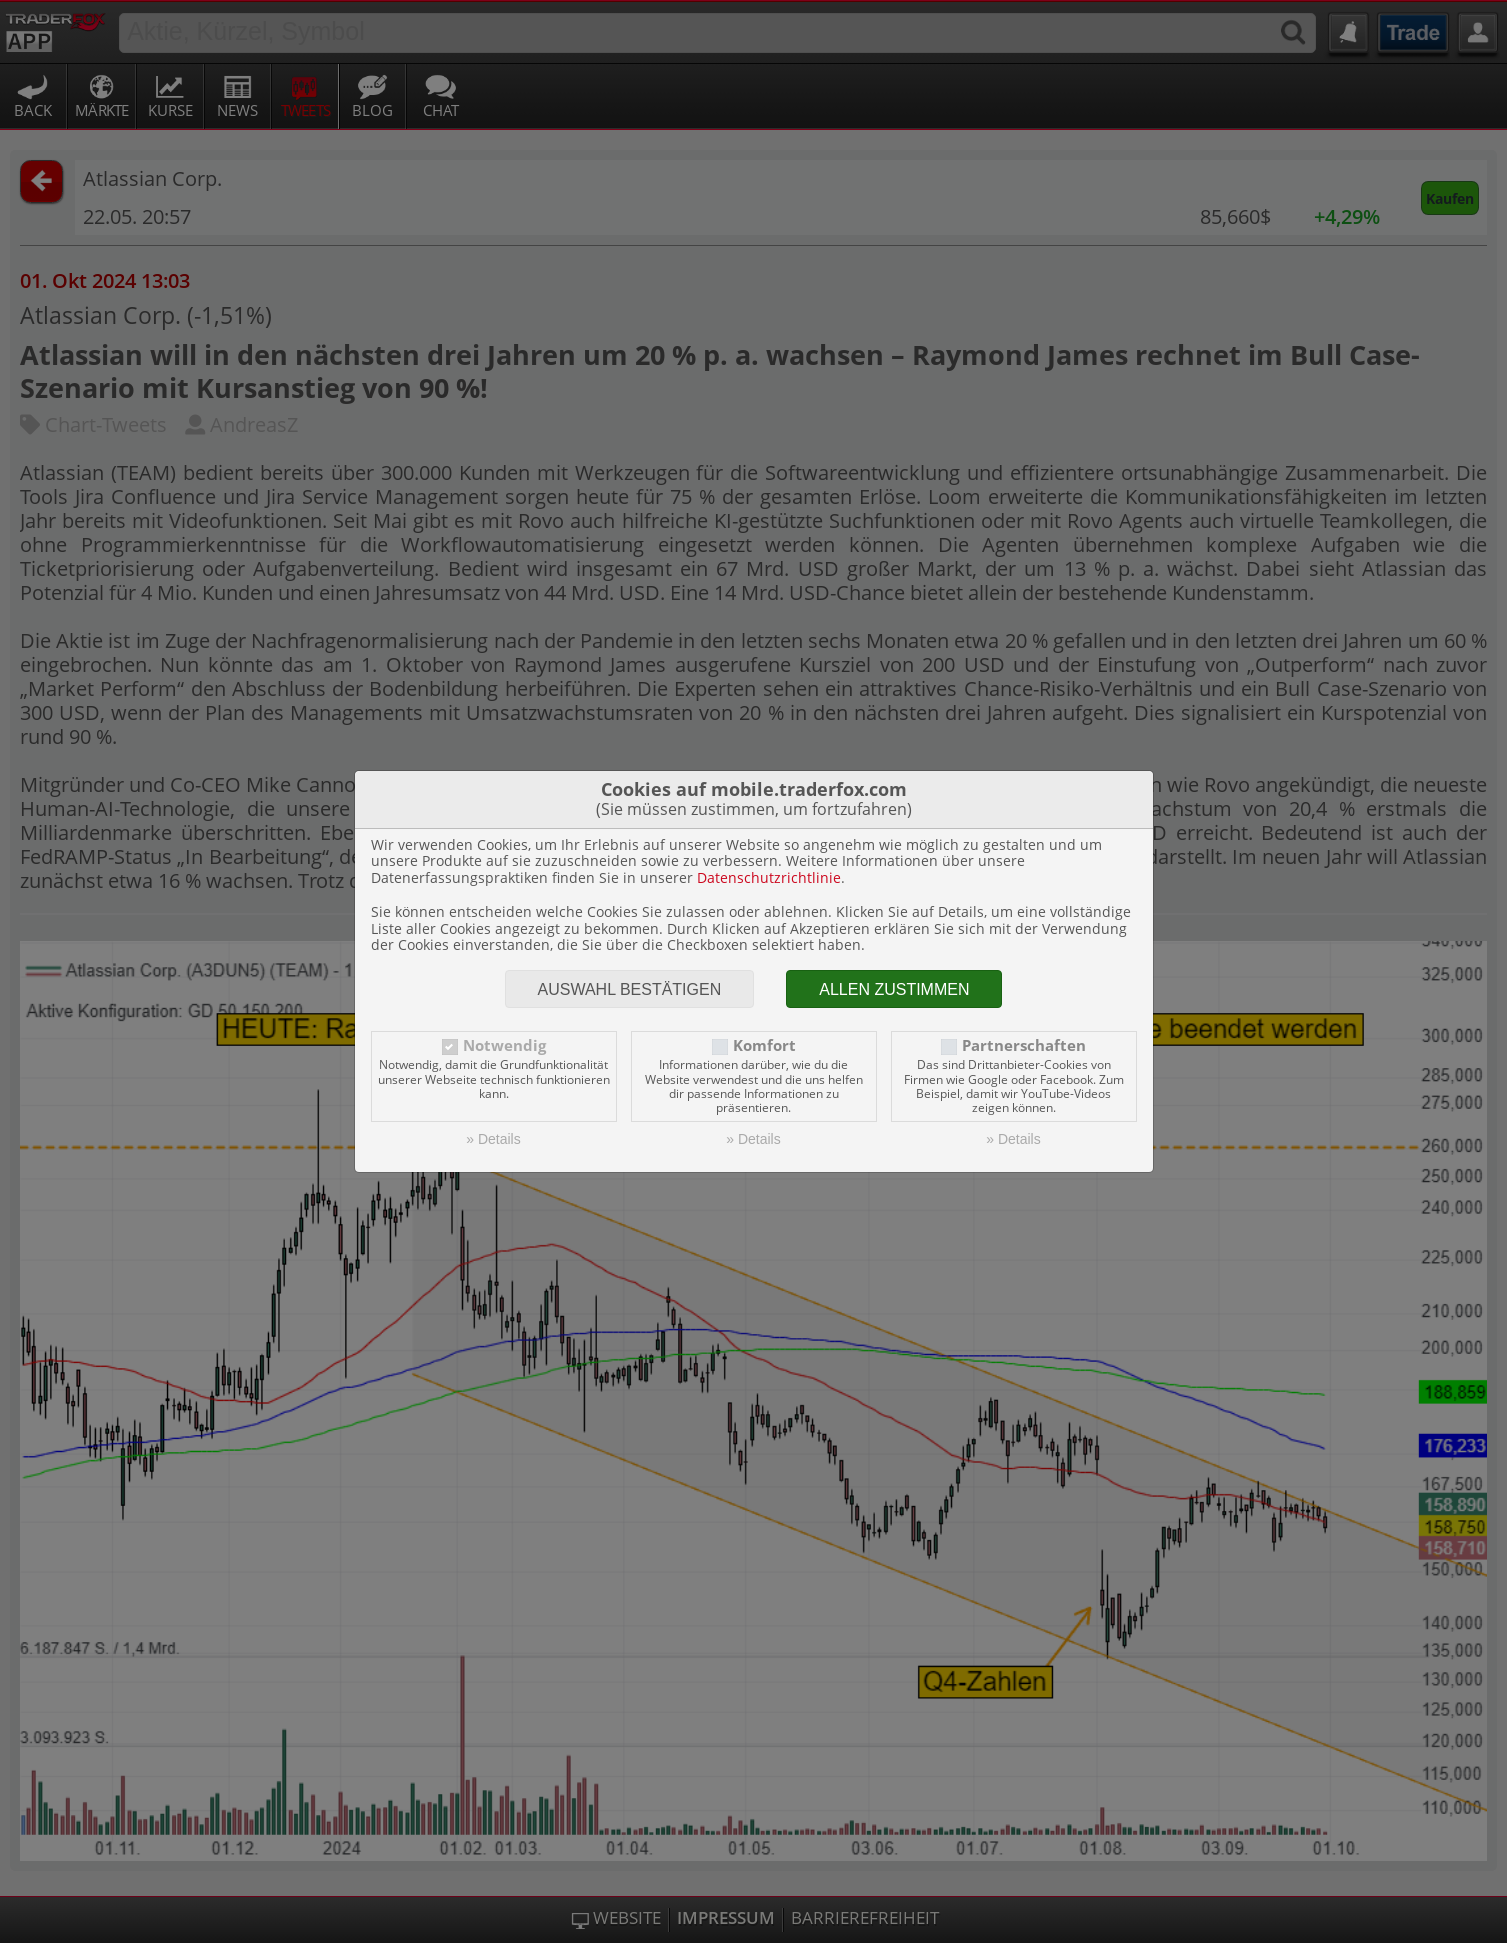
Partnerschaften (1024, 1045)
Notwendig (504, 1045)
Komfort (764, 1045)
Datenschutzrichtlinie (769, 877)
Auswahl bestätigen (630, 989)
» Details (493, 1139)
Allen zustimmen (894, 989)
